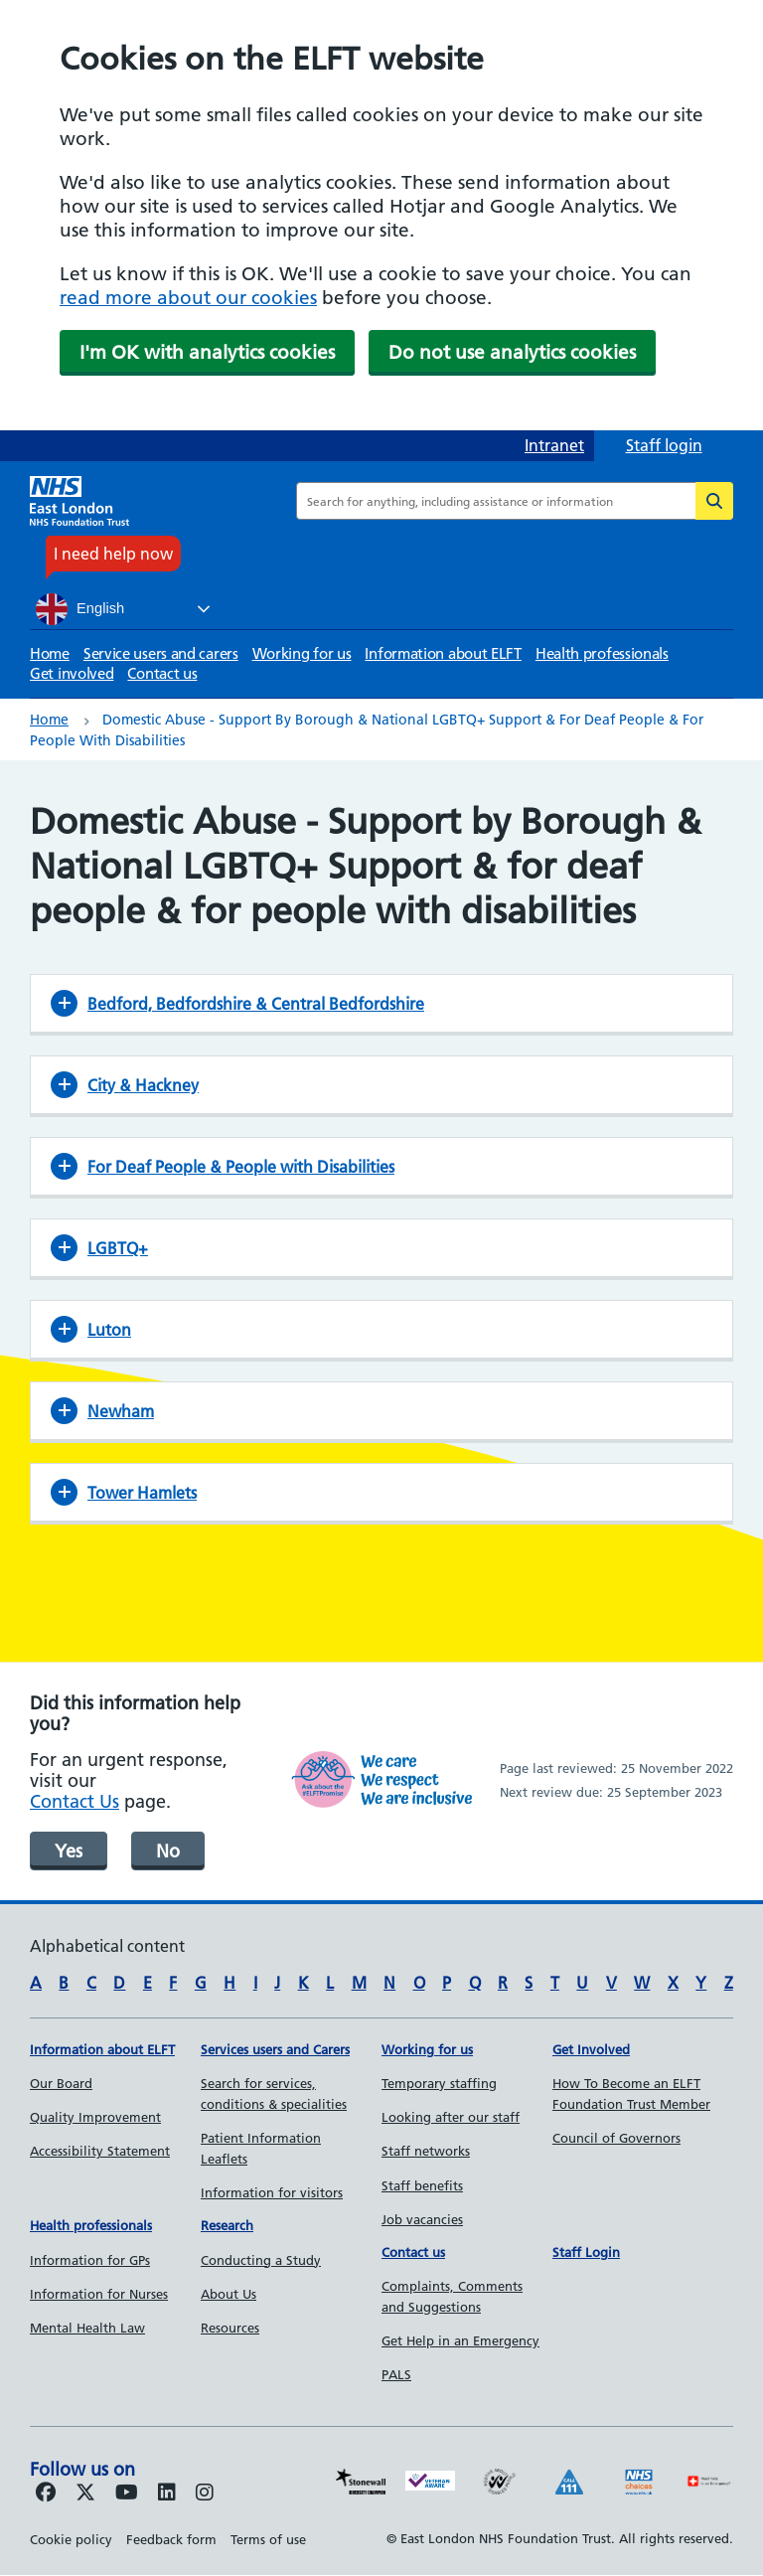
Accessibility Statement (100, 2151)
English (80, 609)
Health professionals (602, 653)
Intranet (554, 445)
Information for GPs (90, 2260)
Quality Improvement (95, 2117)
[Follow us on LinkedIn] (167, 2493)
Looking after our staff (451, 2117)
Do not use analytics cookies (512, 352)
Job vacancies (422, 2219)
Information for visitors (272, 2192)
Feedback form (171, 2539)
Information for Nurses (99, 2294)
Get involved (71, 673)
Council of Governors (616, 2138)
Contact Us (74, 1801)
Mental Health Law (87, 2327)
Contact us (162, 673)
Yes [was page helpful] (68, 1851)
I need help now (113, 554)
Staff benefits (422, 2185)
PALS (396, 2374)
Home (50, 653)
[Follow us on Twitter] (85, 2493)
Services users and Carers (275, 2049)
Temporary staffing (439, 2083)
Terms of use (268, 2539)
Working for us (302, 653)
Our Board (61, 2083)
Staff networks (426, 2151)
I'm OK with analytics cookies (207, 352)
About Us (228, 2294)
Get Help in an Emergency (460, 2340)
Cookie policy (71, 2539)
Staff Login (586, 2252)
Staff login (664, 445)
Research (227, 2225)
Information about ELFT (443, 653)
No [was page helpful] (168, 1851)
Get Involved (591, 2049)
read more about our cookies (188, 297)
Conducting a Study (261, 2260)
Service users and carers (160, 653)
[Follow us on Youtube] (126, 2493)
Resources (230, 2327)
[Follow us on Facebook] (46, 2493)
